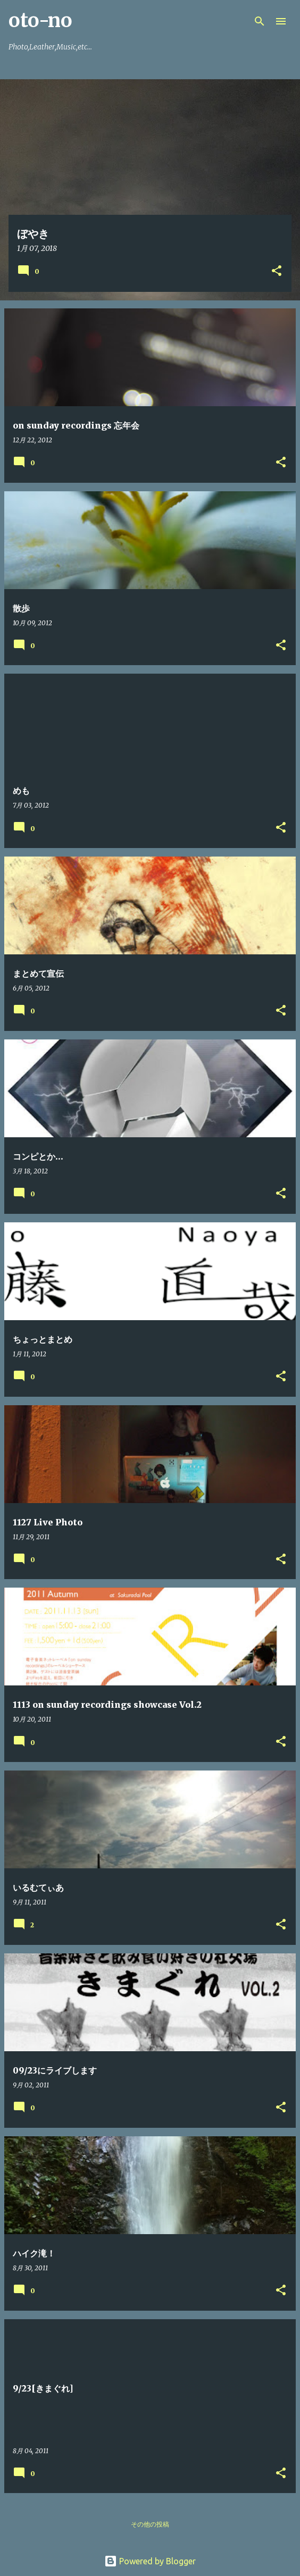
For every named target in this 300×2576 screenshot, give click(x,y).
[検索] (259, 21)
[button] (276, 271)
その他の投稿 (150, 2524)
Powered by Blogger (150, 2561)
